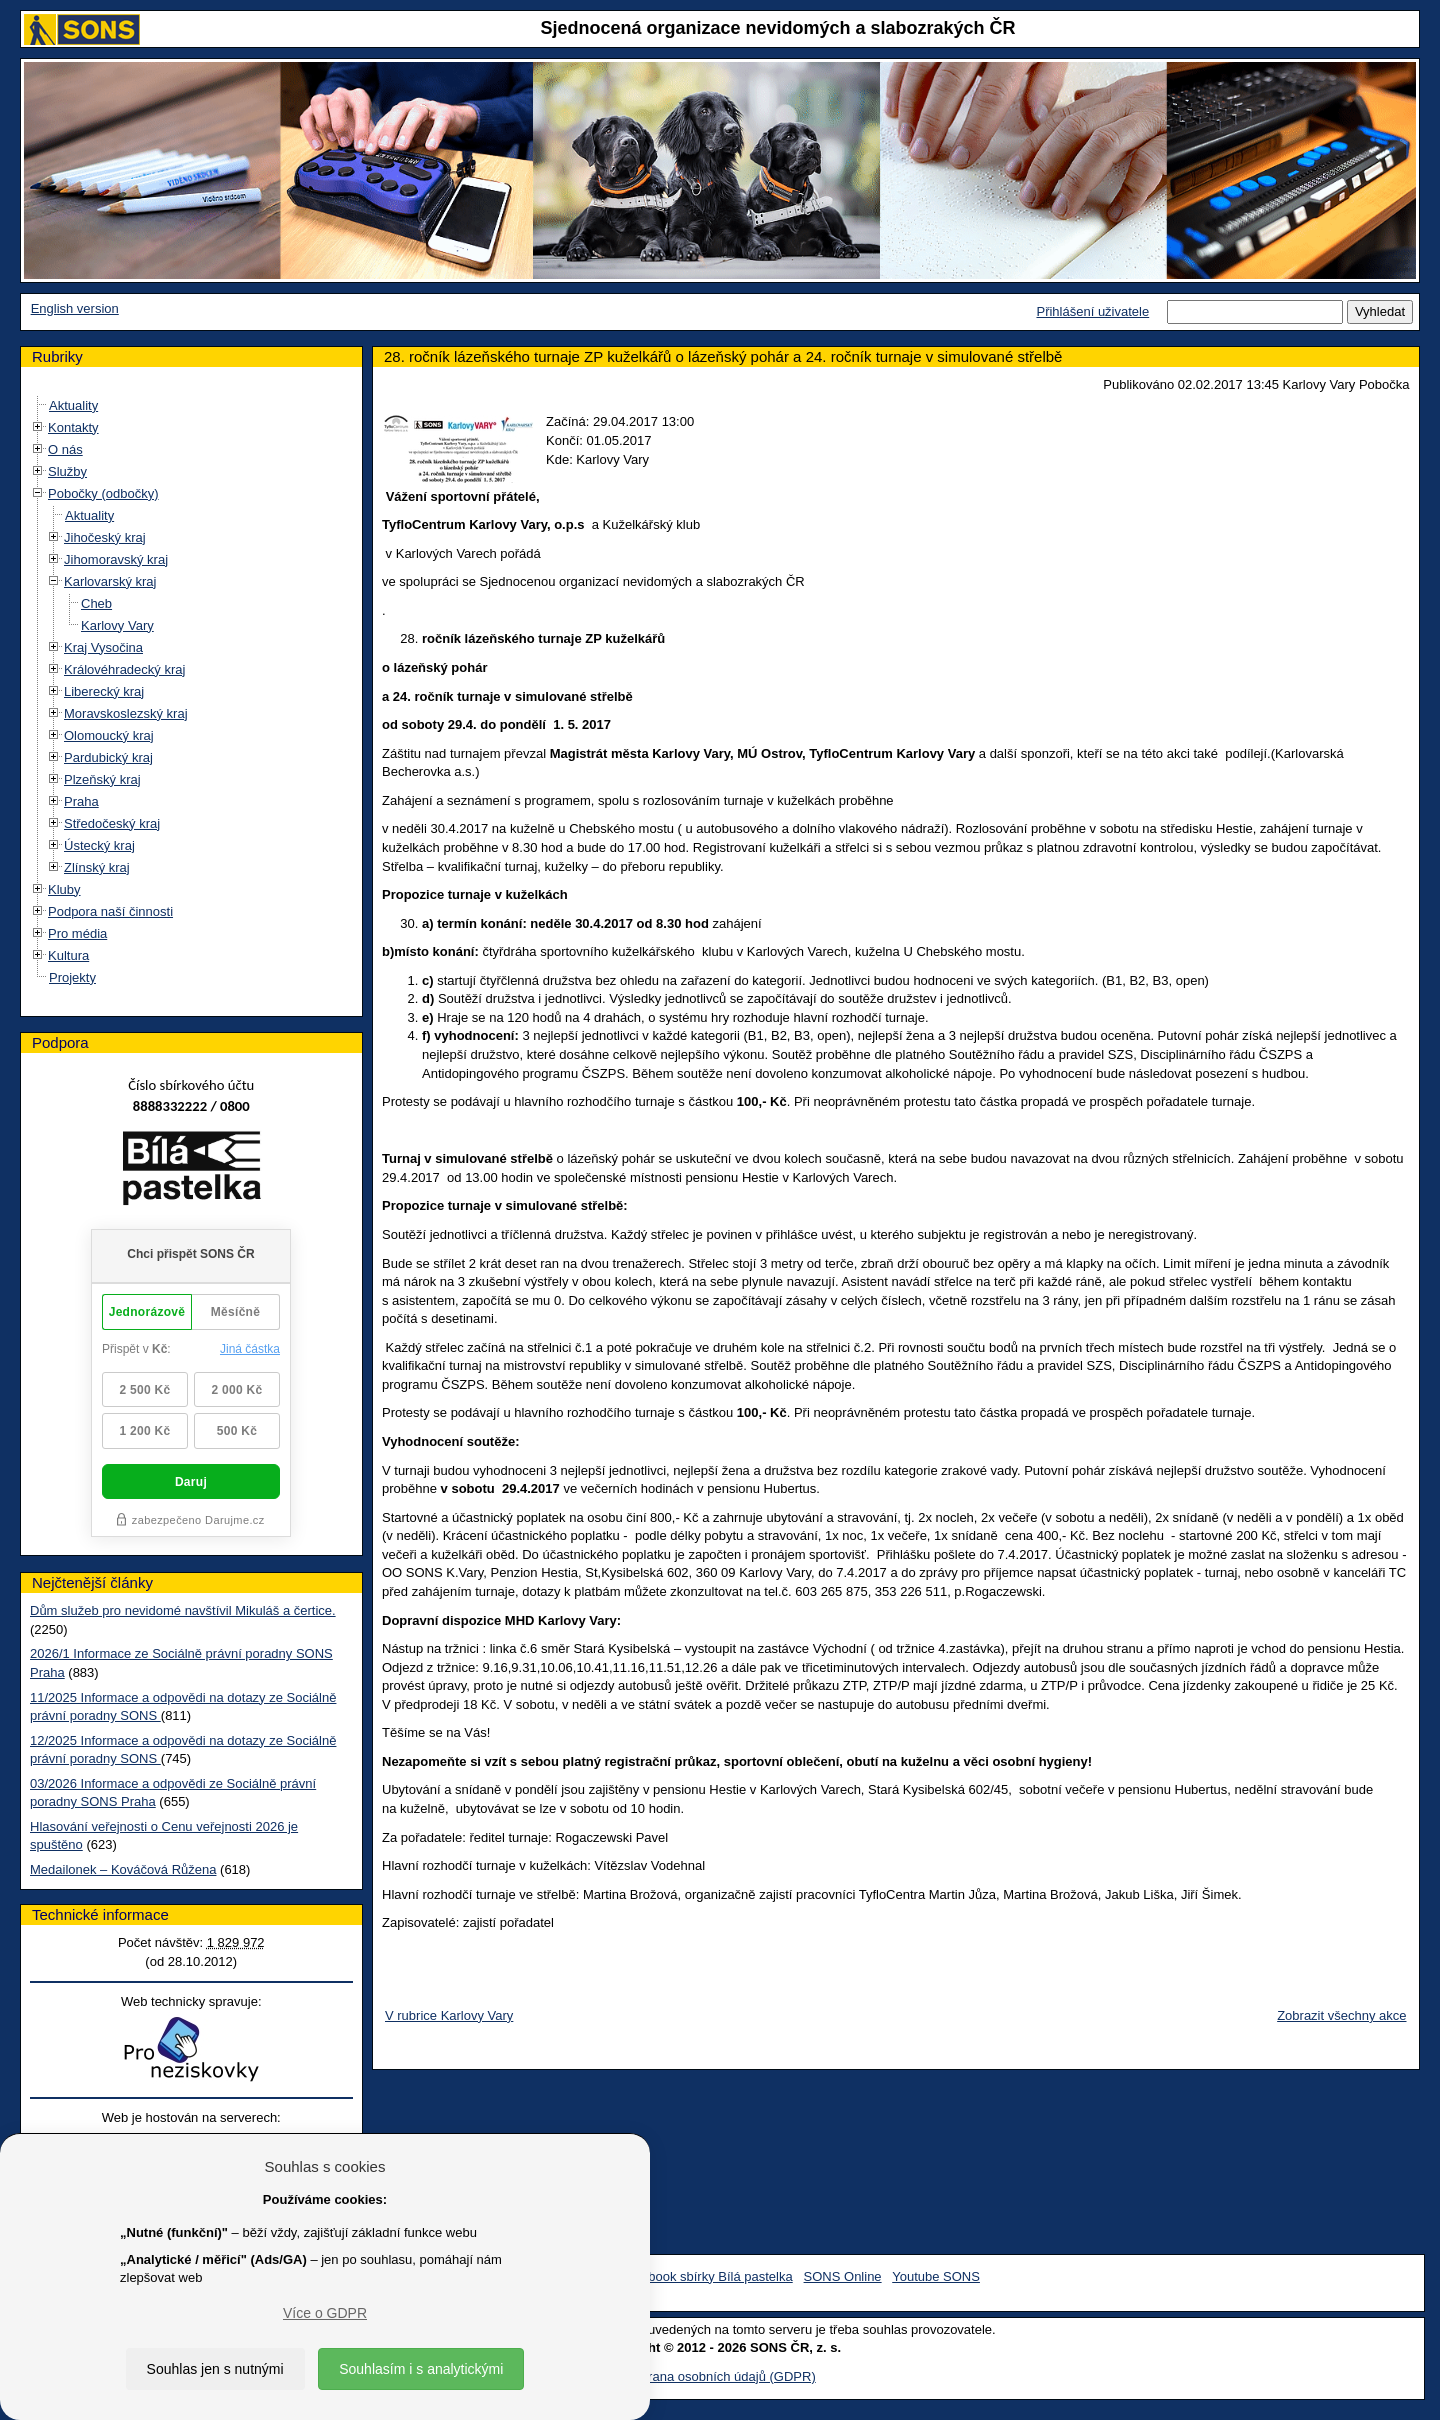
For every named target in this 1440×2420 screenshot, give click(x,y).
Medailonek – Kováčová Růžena (123, 1869)
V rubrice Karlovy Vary (449, 2015)
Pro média (77, 933)
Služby (67, 471)
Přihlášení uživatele (1092, 311)
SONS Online (843, 2276)
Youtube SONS (936, 2276)
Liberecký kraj (104, 691)
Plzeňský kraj (102, 779)
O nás (65, 449)
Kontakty (73, 427)
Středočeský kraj (112, 823)
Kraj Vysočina (103, 647)
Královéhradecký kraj (124, 669)
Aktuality (73, 405)
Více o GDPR (325, 2313)
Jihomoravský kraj (116, 559)
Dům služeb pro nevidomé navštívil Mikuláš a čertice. (183, 1610)
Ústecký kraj (99, 845)
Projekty (72, 977)
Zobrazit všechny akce (1341, 2015)
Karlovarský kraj (110, 581)
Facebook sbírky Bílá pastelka (705, 2276)
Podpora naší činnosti (110, 911)
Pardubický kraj (108, 757)
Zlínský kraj (97, 867)
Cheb (96, 603)
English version (75, 308)
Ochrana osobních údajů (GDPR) (719, 2376)
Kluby (64, 889)
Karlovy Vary (117, 625)
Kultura (68, 955)
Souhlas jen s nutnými (215, 2369)
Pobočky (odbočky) (103, 493)
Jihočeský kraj (105, 537)
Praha (81, 801)
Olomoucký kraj (109, 735)
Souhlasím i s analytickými (421, 2369)
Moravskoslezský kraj (126, 713)
